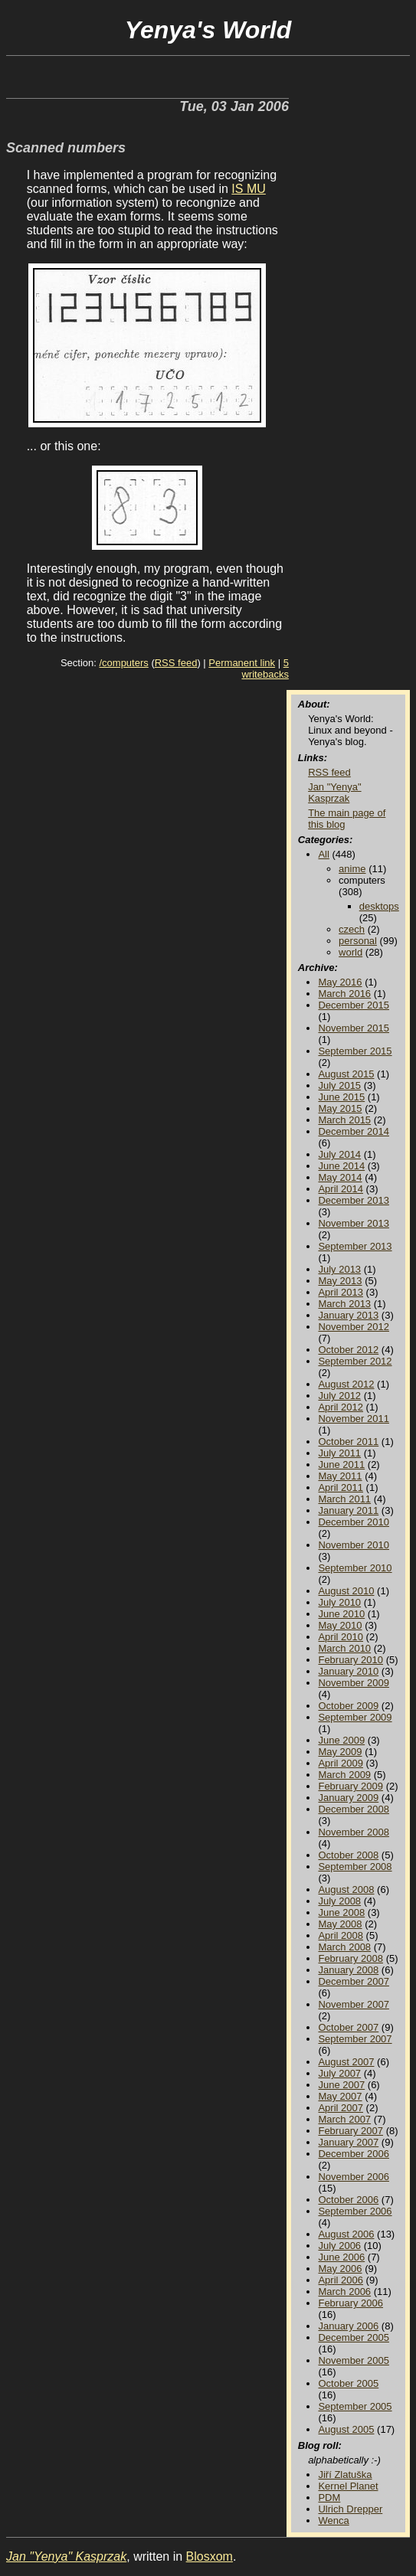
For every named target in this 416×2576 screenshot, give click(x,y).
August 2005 (346, 2429)
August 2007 (346, 2062)
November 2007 (353, 2004)
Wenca (333, 2520)
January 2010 (348, 1671)
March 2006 (344, 2291)
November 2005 (353, 2360)
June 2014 (341, 1166)
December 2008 (353, 1809)
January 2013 (348, 1315)
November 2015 (353, 1028)
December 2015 (353, 1005)
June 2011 (341, 1464)
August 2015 (346, 1074)
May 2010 (340, 1625)
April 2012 (340, 1407)
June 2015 (341, 1097)
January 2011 (348, 1510)
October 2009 (348, 1705)
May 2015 (340, 1108)
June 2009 (341, 1740)
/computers (123, 663)
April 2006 (340, 2280)
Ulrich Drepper (350, 2509)
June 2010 (341, 1614)
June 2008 (341, 1912)
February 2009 (350, 1786)
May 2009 (340, 1751)
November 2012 (353, 1326)
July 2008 (339, 1901)
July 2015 (339, 1085)
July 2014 (339, 1154)
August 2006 (346, 2234)
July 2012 (339, 1395)
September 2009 (354, 1717)
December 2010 (353, 1522)
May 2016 (340, 982)
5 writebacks (264, 668)
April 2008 (340, 1935)
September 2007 (354, 2039)
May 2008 (340, 1924)
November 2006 (353, 2176)
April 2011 (340, 1487)
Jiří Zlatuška (345, 2474)
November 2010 (353, 1545)
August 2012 (346, 1384)
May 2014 (340, 1177)
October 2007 (348, 2027)
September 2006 (354, 2211)
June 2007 (341, 2085)
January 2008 (348, 1970)
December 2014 (353, 1131)
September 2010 (354, 1568)
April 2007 (340, 2107)
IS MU (248, 188)
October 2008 (348, 1855)
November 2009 (353, 1682)
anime (352, 868)
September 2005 (354, 2406)
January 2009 (348, 1797)
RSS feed (176, 663)
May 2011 (340, 1476)
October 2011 (348, 1441)
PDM (329, 2497)
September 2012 (354, 1361)
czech (352, 929)
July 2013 (339, 1269)
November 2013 (353, 1223)
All (323, 854)
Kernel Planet (348, 2486)
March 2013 (344, 1303)
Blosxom (209, 2556)
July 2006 (339, 2245)
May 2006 (340, 2268)
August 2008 (346, 1889)
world (350, 952)
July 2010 (339, 1602)
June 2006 (341, 2257)
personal (358, 940)
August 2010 (346, 1591)
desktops (379, 906)
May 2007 (340, 2096)
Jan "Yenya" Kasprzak (334, 792)
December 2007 (353, 1981)
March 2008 (344, 1947)
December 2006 (353, 2153)
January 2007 (348, 2142)
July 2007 (339, 2073)
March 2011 (344, 1499)
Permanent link (241, 663)
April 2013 (340, 1292)
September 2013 (354, 1246)
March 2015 (344, 1120)
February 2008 (350, 1958)
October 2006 (348, 2199)
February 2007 (350, 2130)
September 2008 (354, 1866)
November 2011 (353, 1418)
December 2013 (353, 1200)
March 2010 (344, 1648)
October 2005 (348, 2383)
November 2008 (353, 1832)
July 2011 (339, 1453)
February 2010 (350, 1660)
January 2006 (348, 2326)
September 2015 (354, 1051)
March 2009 (344, 1774)
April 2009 (340, 1763)
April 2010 (340, 1637)
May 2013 (340, 1280)
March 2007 (344, 2119)
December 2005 (353, 2337)
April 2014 (340, 1189)
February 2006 (350, 2303)
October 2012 (348, 1349)
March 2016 (344, 993)
